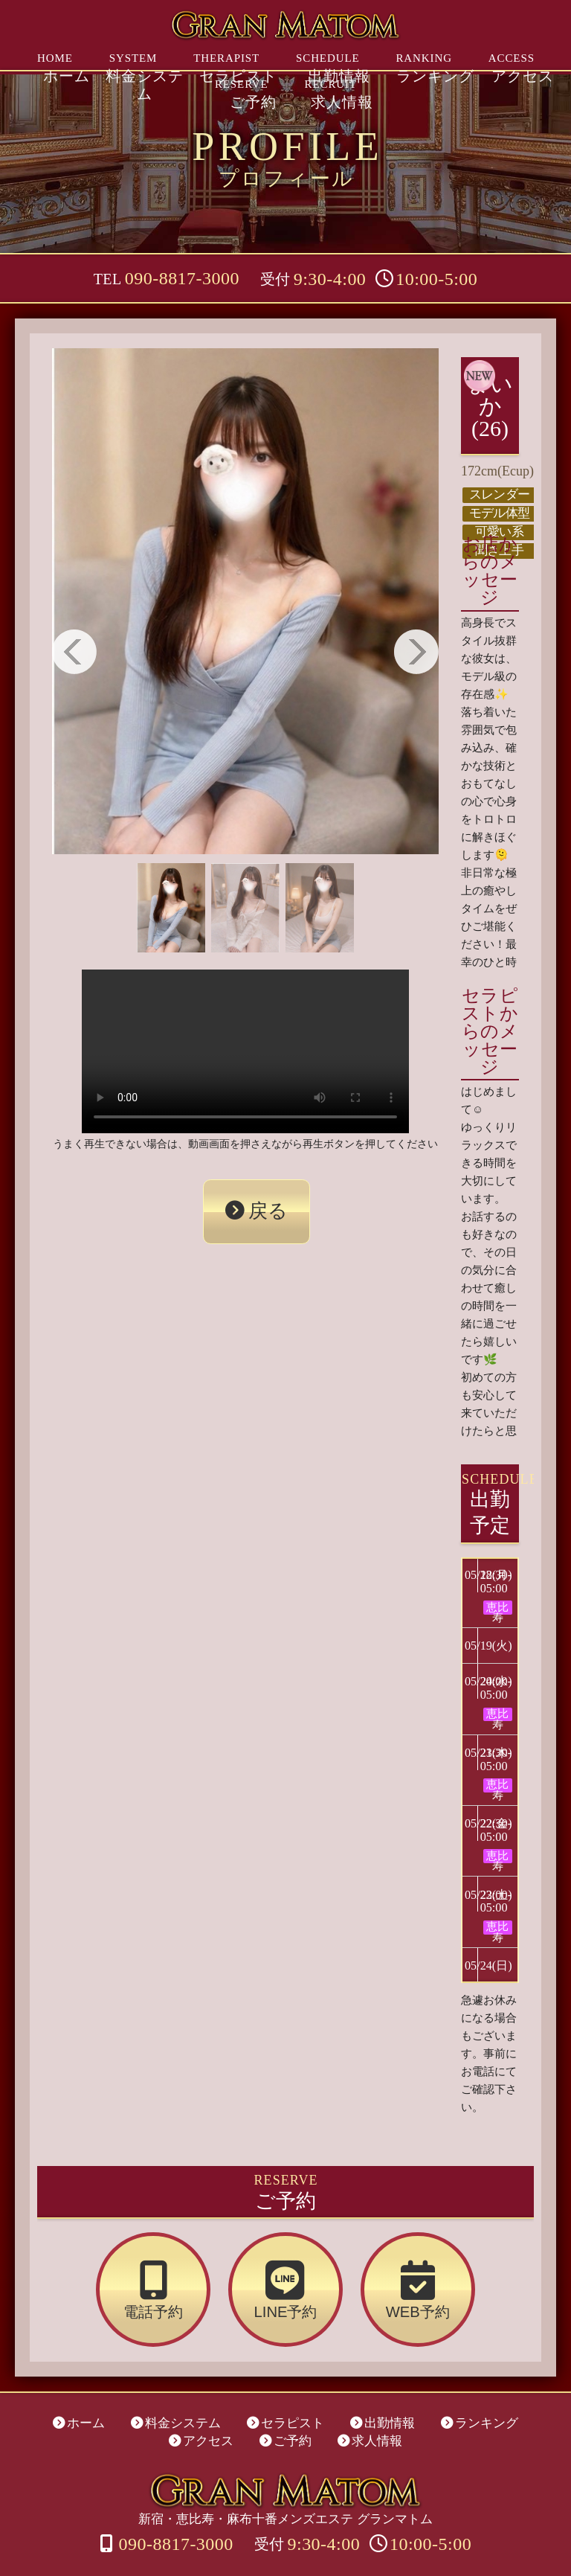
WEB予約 (375, 2272)
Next (416, 651)
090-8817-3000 (182, 278)
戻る (264, 1197)
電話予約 (196, 2272)
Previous (74, 651)
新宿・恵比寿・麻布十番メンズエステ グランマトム (285, 2461)
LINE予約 (286, 2272)
